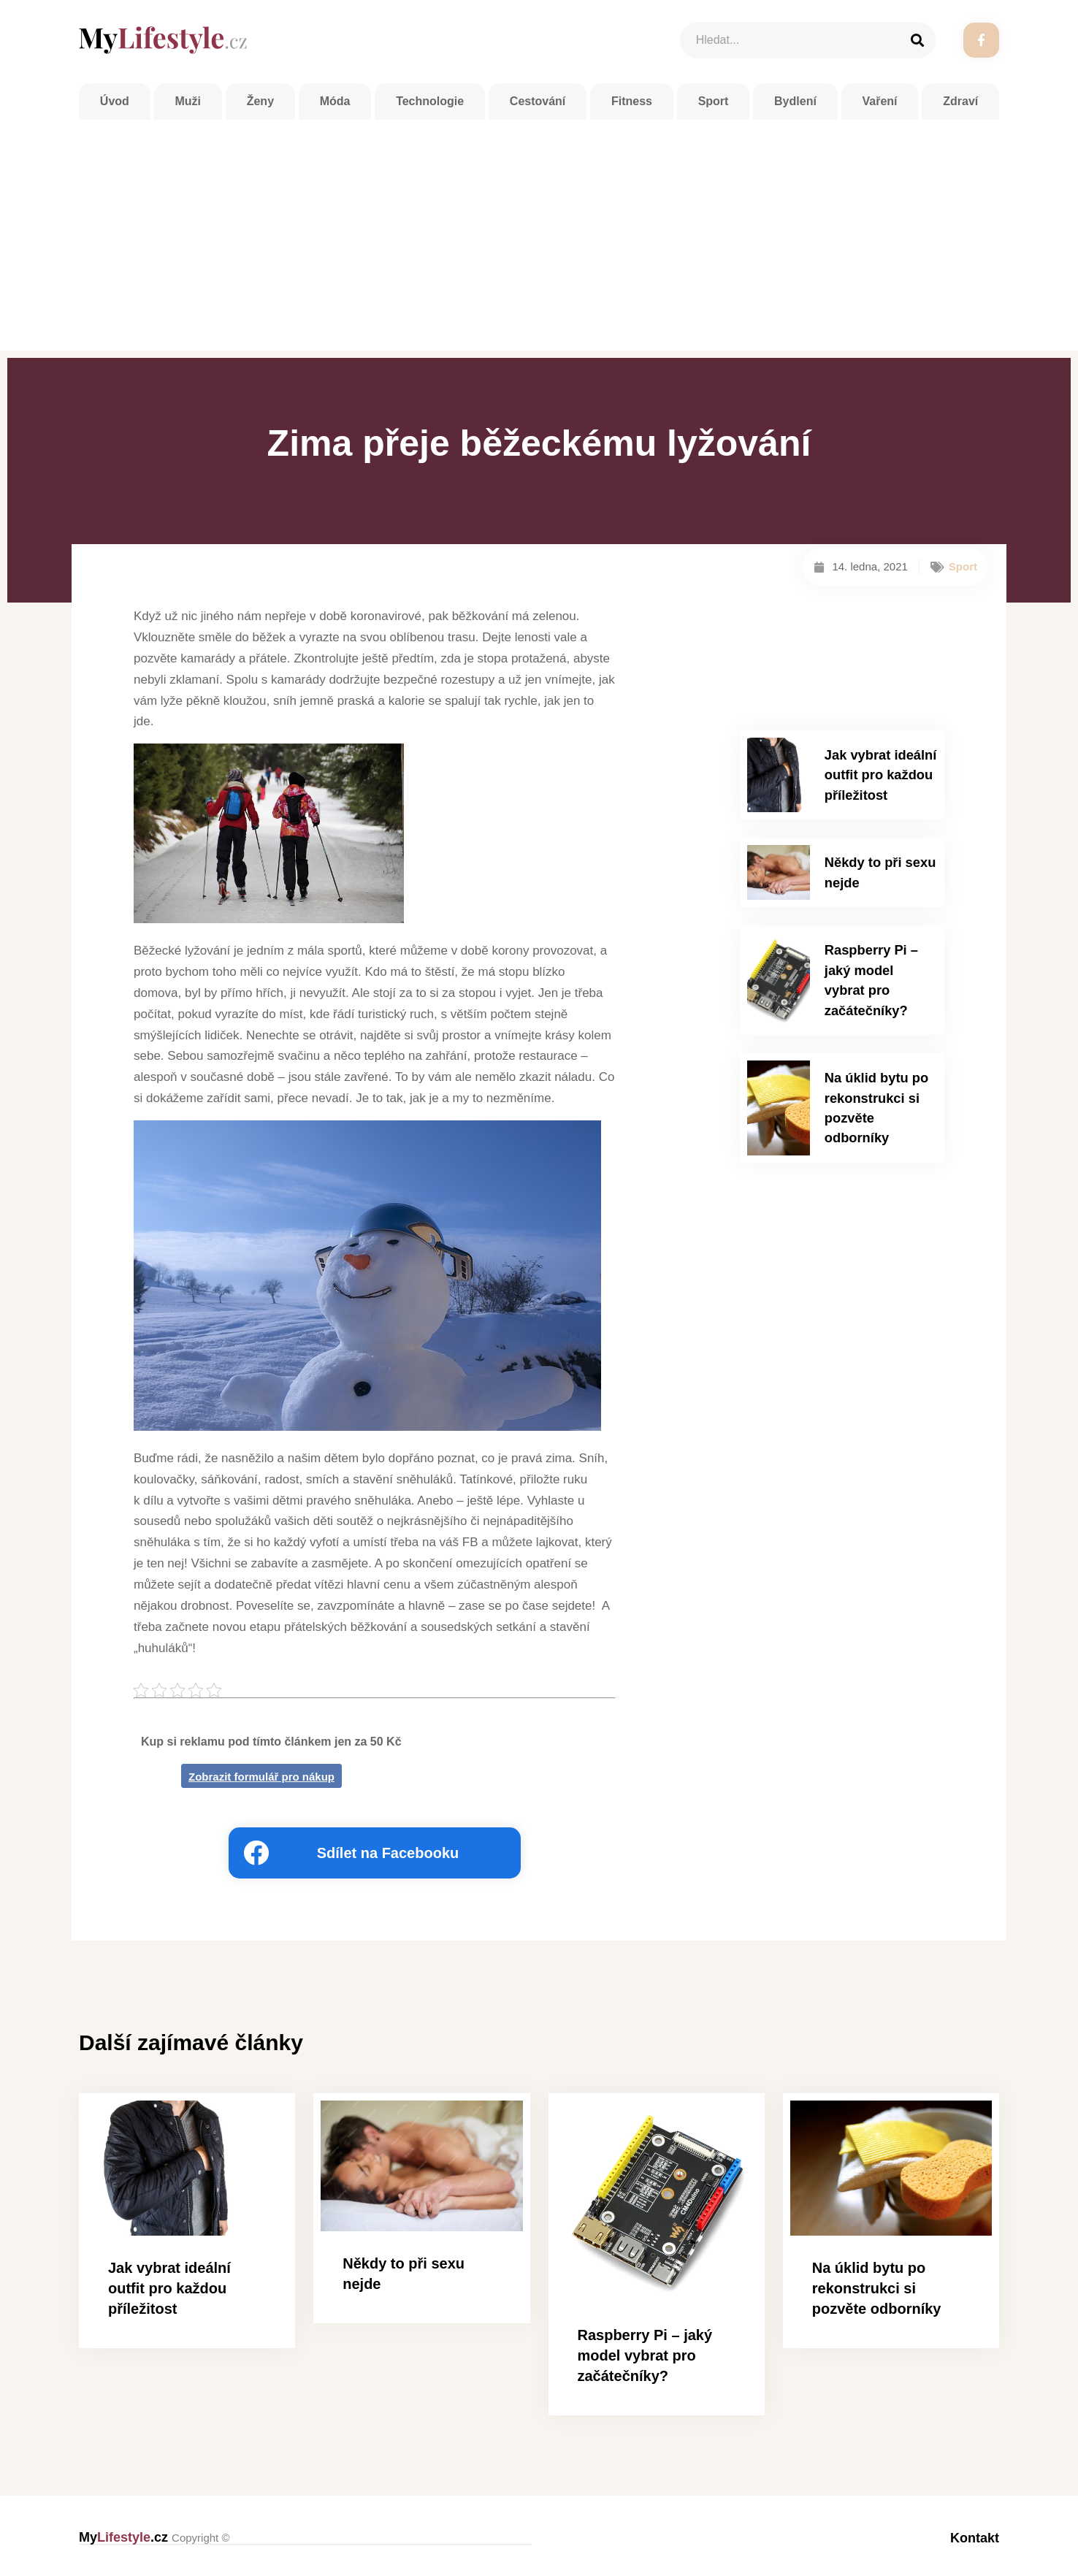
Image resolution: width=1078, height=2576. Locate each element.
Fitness (631, 105)
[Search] (917, 40)
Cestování (537, 105)
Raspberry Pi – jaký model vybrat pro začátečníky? (879, 953)
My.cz (154, 2537)
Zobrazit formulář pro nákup (261, 1776)
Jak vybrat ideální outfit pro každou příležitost (873, 771)
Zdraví (960, 105)
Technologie (430, 105)
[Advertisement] (539, 233)
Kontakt (974, 2537)
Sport (713, 105)
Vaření (880, 105)
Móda (335, 105)
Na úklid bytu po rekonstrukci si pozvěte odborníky (876, 1053)
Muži (188, 105)
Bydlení (795, 105)
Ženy (260, 105)
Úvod (114, 105)
